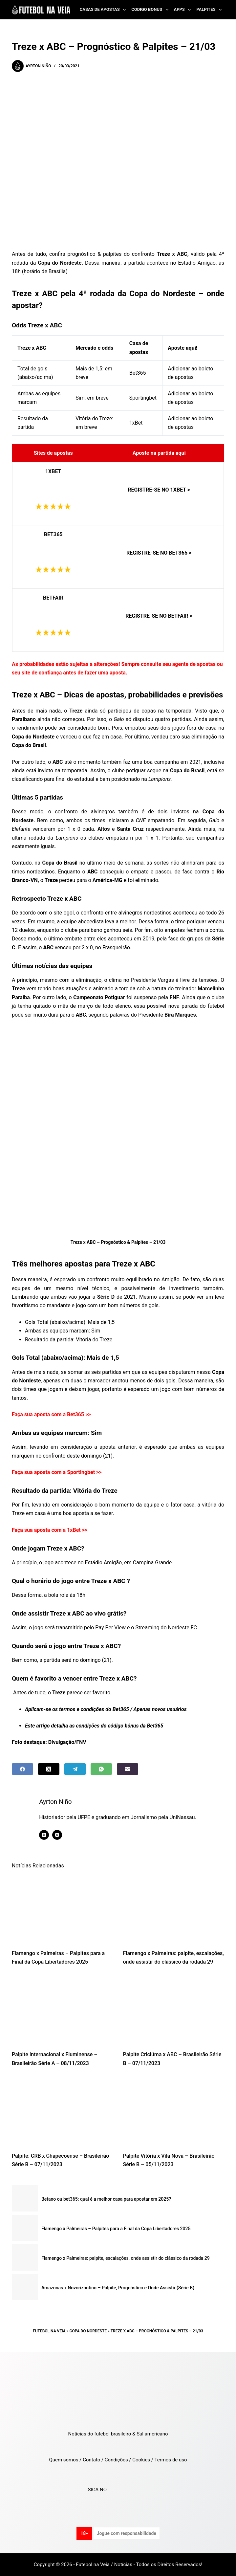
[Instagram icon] (60, 1835)
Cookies (141, 2460)
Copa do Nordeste (88, 2331)
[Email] (127, 1769)
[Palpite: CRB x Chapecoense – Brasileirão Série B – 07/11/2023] (62, 2111)
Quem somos (63, 2460)
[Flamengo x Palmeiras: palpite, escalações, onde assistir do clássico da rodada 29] (174, 1909)
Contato (91, 2460)
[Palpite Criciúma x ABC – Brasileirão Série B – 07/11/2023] (174, 2010)
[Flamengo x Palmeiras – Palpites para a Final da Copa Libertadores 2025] (62, 1909)
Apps (184, 10)
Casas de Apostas (104, 10)
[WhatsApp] (101, 1769)
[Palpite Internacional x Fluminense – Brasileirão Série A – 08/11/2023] (62, 2010)
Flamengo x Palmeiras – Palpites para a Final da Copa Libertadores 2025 (115, 2228)
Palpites (210, 10)
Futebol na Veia (49, 2331)
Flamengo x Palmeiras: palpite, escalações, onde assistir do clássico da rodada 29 (125, 2258)
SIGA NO (98, 2490)
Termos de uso (170, 2460)
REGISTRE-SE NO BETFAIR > (158, 616)
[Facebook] (22, 1769)
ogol (69, 913)
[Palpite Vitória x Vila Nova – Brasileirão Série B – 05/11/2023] (174, 2111)
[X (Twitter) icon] (47, 1835)
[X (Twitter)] (48, 1769)
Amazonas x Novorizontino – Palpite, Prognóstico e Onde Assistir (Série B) (117, 2287)
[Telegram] (75, 1769)
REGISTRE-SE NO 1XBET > (159, 490)
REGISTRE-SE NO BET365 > (158, 553)
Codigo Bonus (151, 10)
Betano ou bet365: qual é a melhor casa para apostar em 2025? (106, 2199)
